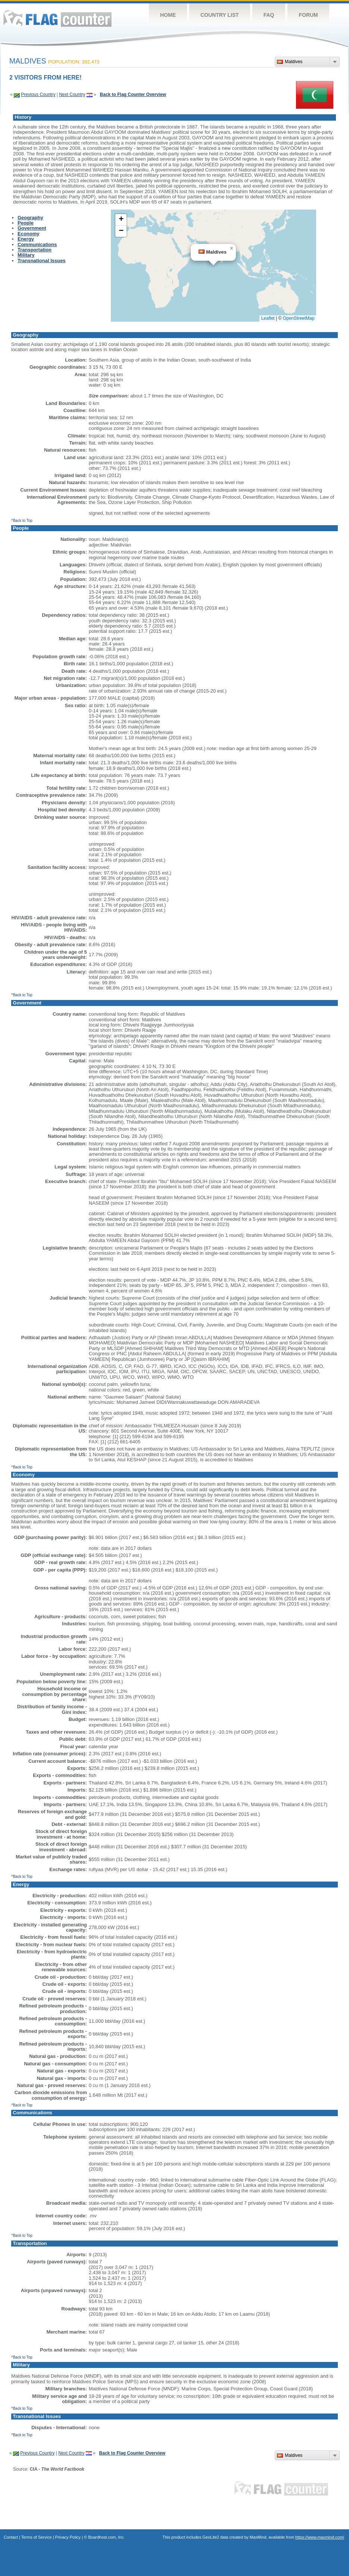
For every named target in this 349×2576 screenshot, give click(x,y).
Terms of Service (36, 2537)
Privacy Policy (68, 2537)
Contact (11, 2537)
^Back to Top (21, 520)
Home (168, 15)
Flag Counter (57, 18)
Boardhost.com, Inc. (106, 2537)
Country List (219, 15)
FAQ (269, 15)
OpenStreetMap (299, 318)
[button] (231, 248)
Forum (308, 15)
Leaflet (268, 318)
